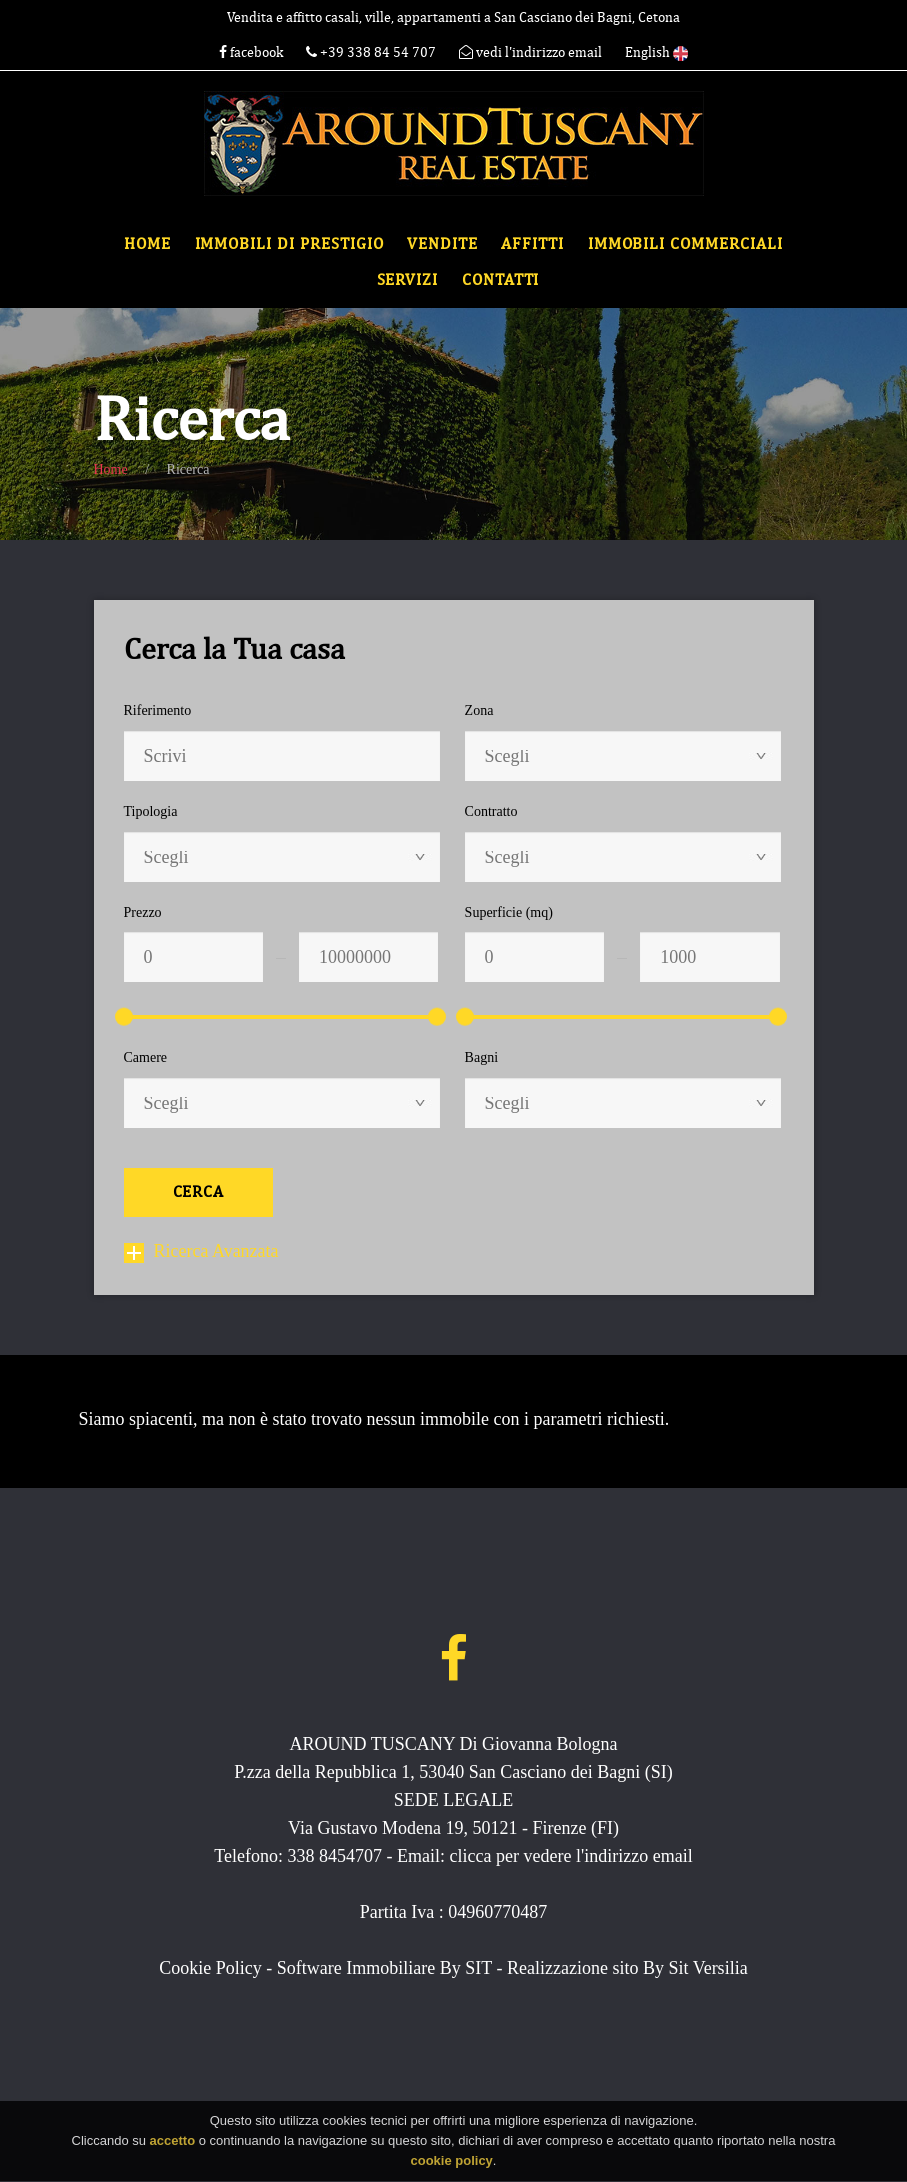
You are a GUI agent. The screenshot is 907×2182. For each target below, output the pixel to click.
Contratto (491, 811)
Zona (479, 710)
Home (147, 244)
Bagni (481, 1057)
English (656, 52)
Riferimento (158, 710)
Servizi (408, 280)
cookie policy (451, 2165)
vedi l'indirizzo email (530, 52)
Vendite (442, 244)
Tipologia (151, 811)
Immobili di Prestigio (289, 244)
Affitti (532, 244)
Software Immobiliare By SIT (384, 1968)
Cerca (199, 1192)
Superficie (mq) (509, 912)
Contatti (501, 280)
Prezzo (143, 912)
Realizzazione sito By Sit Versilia (627, 1968)
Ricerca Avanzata (201, 1251)
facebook (251, 52)
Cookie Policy (210, 1968)
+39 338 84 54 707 (372, 52)
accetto (173, 2145)
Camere (146, 1057)
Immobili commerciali (685, 244)
